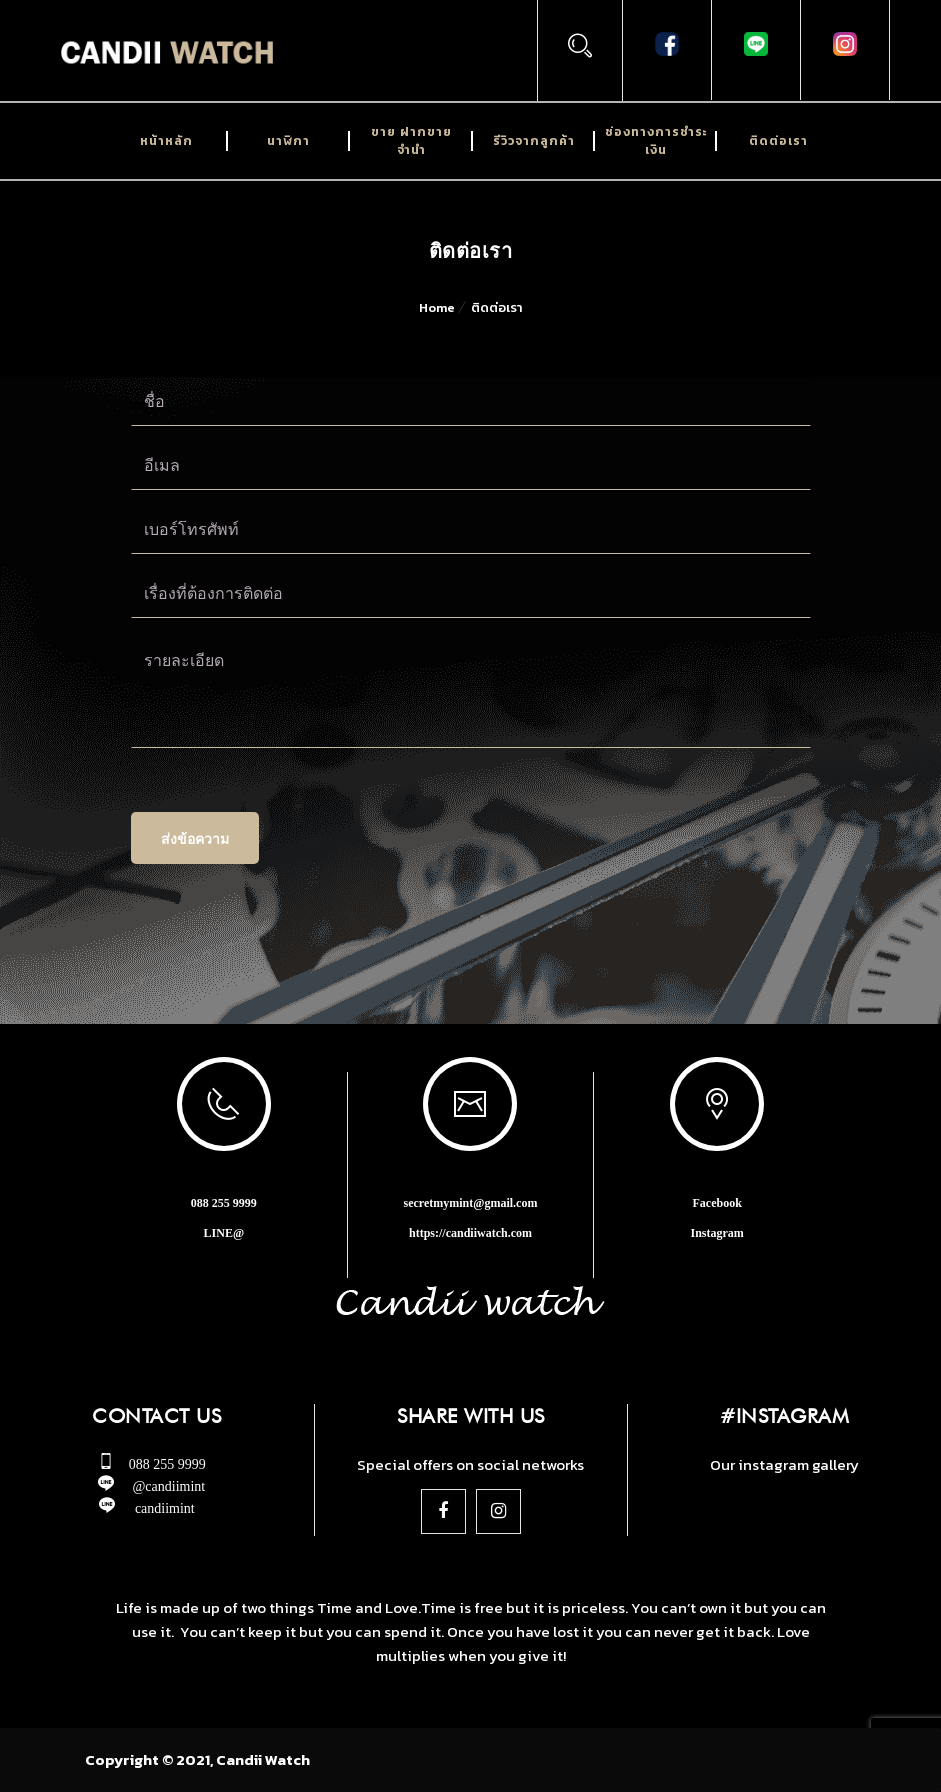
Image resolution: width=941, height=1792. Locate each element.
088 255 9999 (224, 1203)
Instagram (716, 1233)
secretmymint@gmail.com (471, 1203)
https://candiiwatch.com (470, 1233)
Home (437, 307)
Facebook (716, 1203)
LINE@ (224, 1233)
